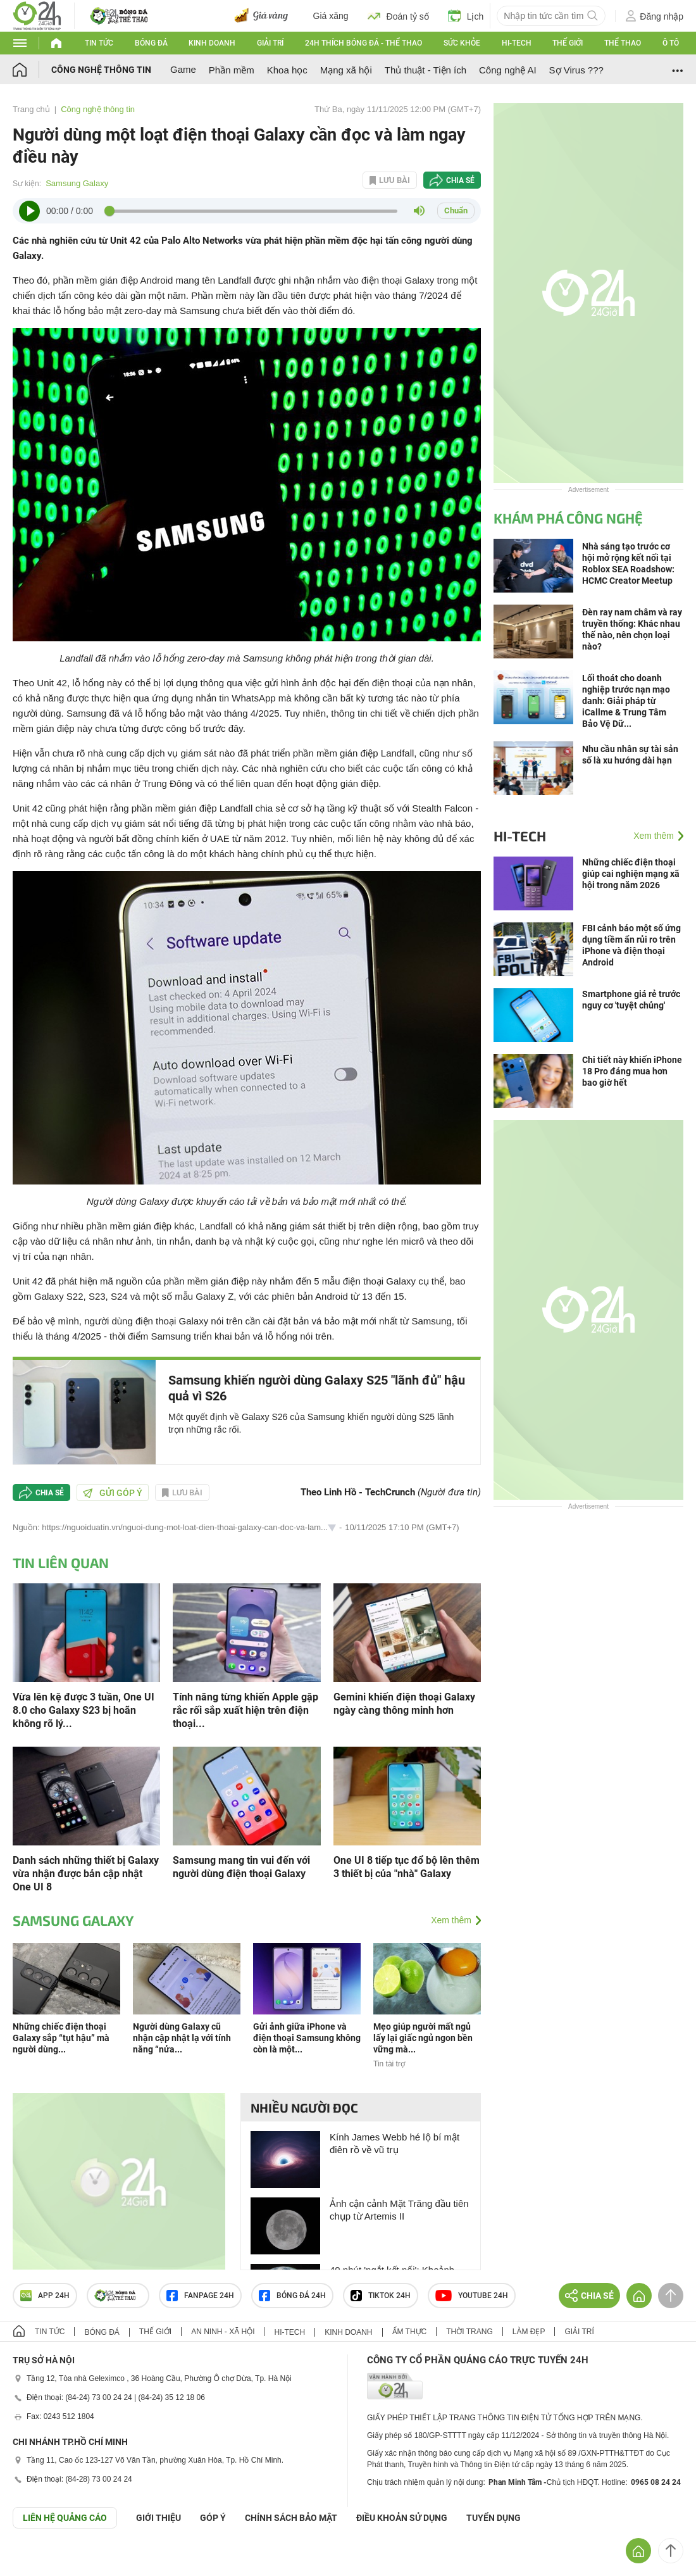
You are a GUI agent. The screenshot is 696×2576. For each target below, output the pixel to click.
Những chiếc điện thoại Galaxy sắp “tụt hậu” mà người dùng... (61, 2037)
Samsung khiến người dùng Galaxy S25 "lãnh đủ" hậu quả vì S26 (316, 1388)
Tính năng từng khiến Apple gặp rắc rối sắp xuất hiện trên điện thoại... (245, 1710)
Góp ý (213, 2518)
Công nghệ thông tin (101, 70)
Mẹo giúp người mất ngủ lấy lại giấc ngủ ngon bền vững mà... (423, 2037)
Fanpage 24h (200, 2295)
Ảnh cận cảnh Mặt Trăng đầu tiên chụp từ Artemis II (399, 2209)
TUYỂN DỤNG (493, 2518)
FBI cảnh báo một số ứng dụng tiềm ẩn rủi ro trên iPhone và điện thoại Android (631, 945)
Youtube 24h (471, 2295)
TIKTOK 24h (381, 2295)
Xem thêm (451, 1920)
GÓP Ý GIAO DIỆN (37, 2559)
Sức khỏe (462, 43)
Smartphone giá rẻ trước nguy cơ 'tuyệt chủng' (631, 999)
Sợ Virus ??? (576, 70)
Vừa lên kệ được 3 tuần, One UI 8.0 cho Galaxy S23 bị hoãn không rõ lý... (83, 1710)
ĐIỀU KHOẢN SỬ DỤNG (401, 2518)
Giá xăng (331, 16)
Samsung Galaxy (77, 183)
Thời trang (469, 2331)
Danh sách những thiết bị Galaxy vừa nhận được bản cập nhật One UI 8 (86, 1873)
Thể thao (622, 43)
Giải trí (270, 43)
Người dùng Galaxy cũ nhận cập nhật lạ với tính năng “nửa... (182, 2037)
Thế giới (567, 43)
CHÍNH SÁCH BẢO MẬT (291, 2518)
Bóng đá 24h (292, 2295)
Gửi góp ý (112, 1493)
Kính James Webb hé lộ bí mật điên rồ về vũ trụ (394, 2143)
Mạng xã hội (346, 70)
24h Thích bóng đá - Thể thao (363, 43)
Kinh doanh (212, 43)
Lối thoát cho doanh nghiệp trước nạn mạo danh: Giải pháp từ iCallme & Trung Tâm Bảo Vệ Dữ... (626, 701)
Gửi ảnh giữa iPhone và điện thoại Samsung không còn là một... (307, 2037)
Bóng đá (151, 43)
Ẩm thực (409, 2331)
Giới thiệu (158, 2518)
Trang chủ (31, 109)
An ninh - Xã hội (222, 2331)
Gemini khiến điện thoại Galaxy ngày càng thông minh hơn (404, 1703)
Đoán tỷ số (398, 15)
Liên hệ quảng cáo (65, 2518)
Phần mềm (231, 70)
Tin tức (99, 43)
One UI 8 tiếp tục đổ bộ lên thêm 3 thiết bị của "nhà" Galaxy (406, 1867)
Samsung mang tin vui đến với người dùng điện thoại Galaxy (241, 1867)
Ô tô (670, 43)
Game (183, 69)
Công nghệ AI (508, 70)
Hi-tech (516, 43)
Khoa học (287, 70)
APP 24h (45, 2295)
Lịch (466, 15)
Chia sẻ (460, 180)
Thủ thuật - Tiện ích (425, 70)
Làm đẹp (529, 2331)
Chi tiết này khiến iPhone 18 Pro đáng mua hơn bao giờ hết (632, 1071)
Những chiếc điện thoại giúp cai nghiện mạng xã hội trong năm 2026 (631, 873)
